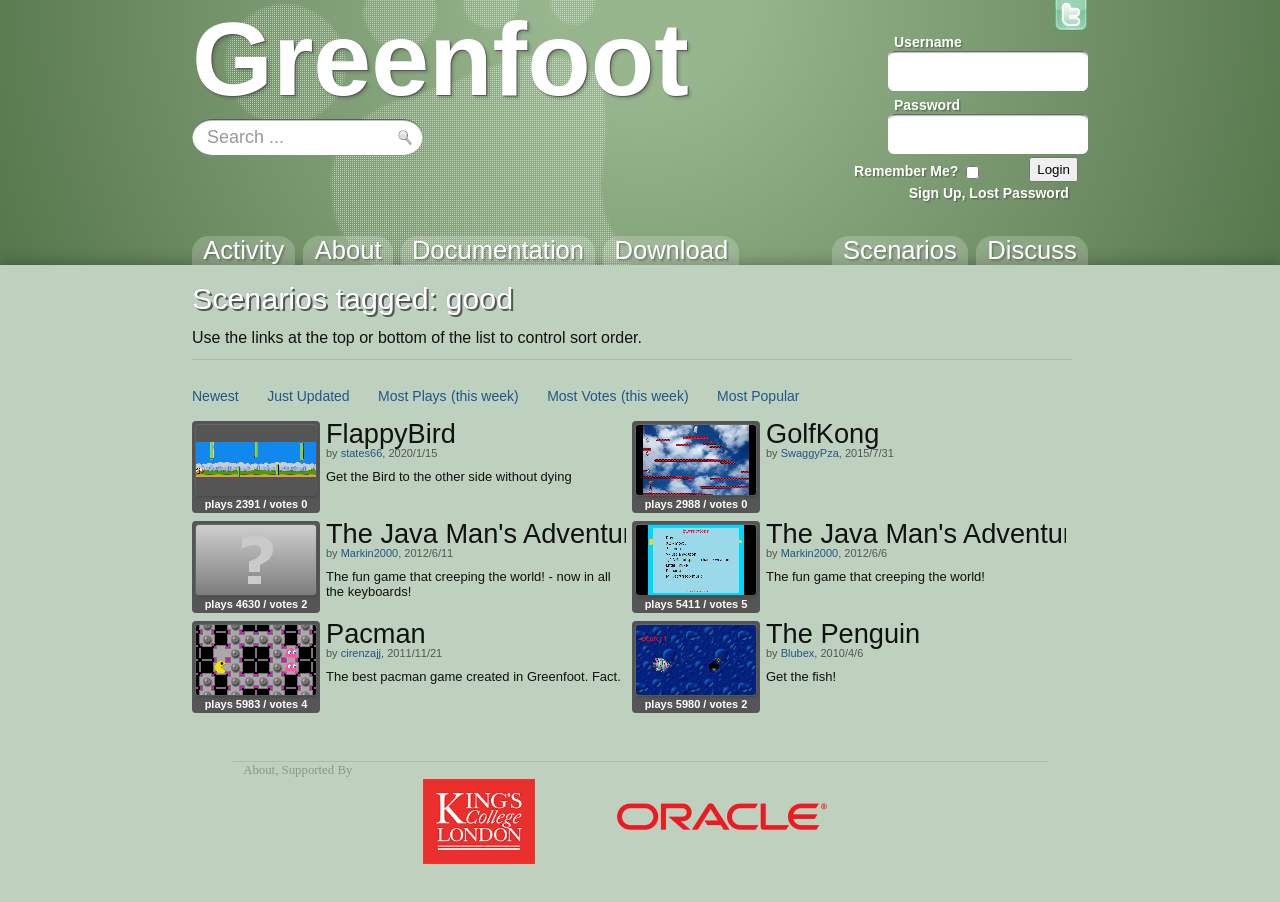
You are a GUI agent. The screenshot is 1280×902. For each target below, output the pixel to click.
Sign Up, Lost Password (989, 193)
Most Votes (581, 396)
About (259, 770)
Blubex (798, 653)
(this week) (485, 396)
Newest (215, 396)
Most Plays (412, 396)
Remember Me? (906, 171)
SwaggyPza (810, 453)
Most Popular (758, 396)
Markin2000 (369, 553)
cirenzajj (361, 653)
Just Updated (308, 396)
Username (928, 42)
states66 (362, 453)
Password (927, 105)
